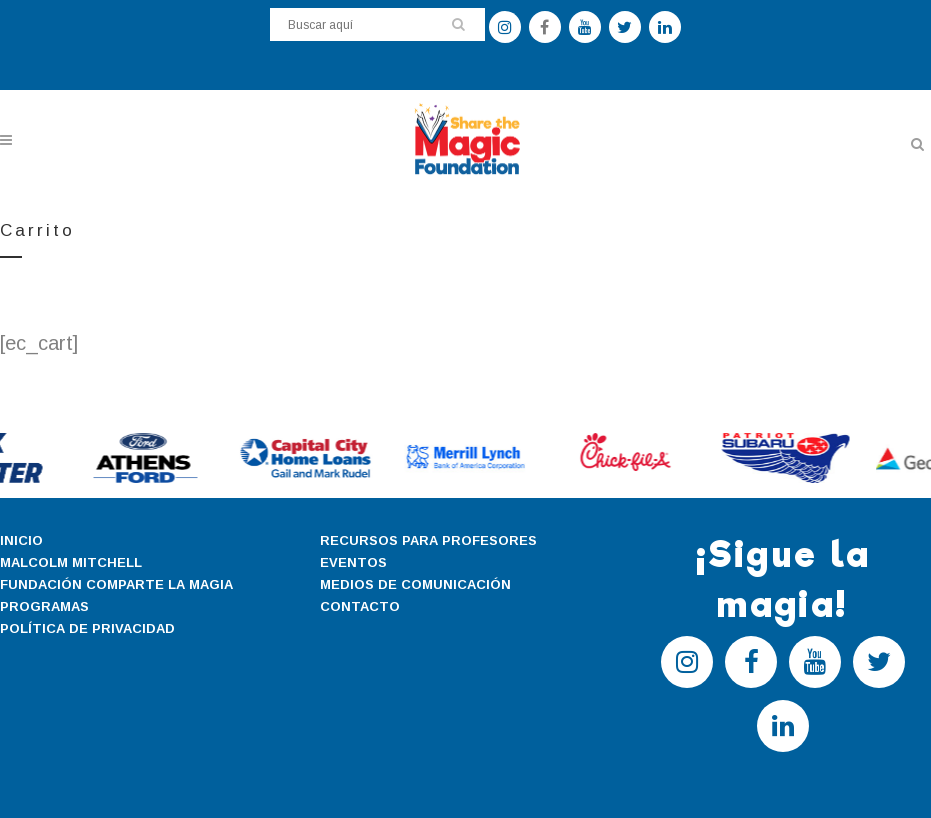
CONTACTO (360, 606)
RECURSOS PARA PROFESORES (428, 540)
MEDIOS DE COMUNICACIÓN (415, 584)
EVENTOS (353, 562)
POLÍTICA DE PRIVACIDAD (87, 628)
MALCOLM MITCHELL (71, 562)
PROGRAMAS (44, 606)
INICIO (21, 540)
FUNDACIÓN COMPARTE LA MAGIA (116, 584)
